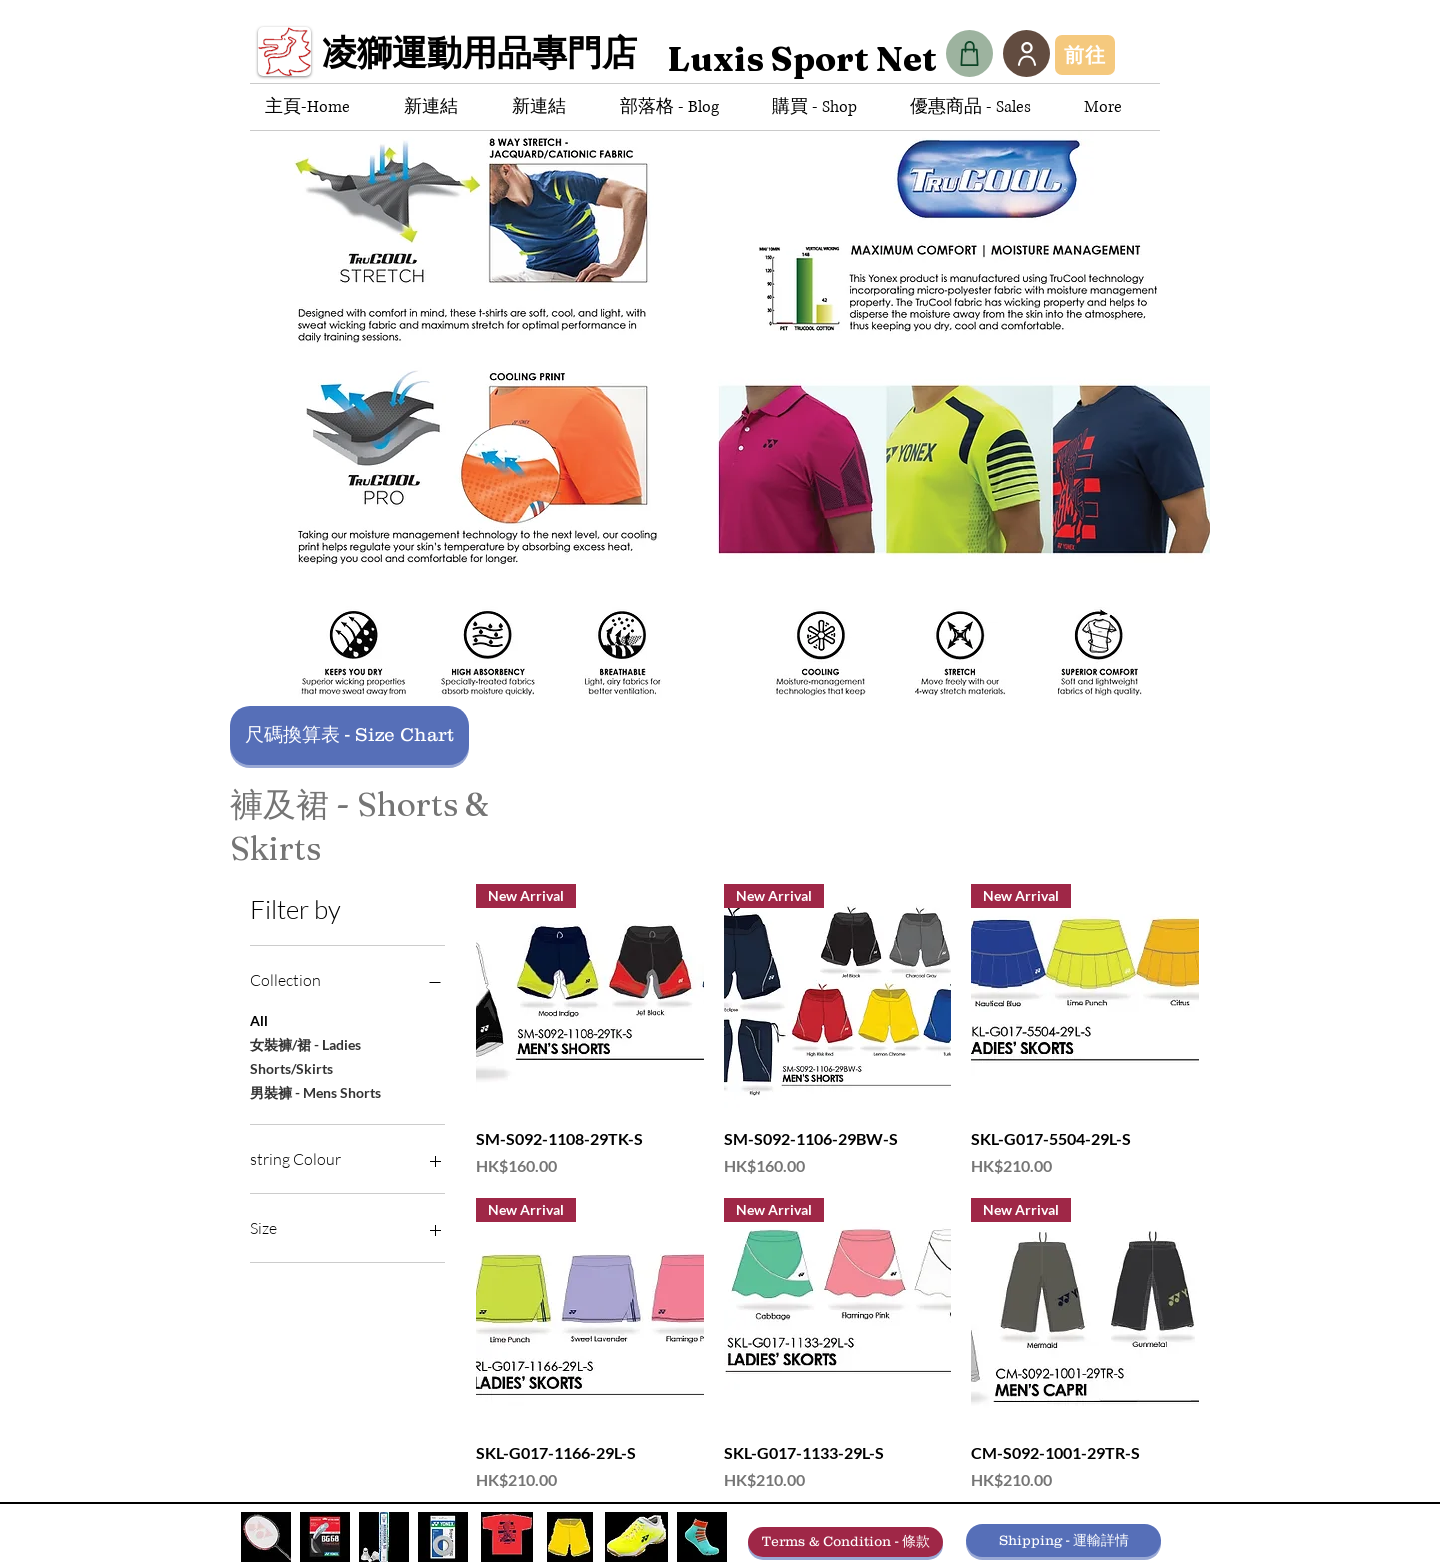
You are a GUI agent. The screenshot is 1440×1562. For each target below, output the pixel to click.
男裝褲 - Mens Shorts (315, 1091)
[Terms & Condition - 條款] (845, 1542)
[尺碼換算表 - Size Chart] (349, 735)
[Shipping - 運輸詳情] (1063, 1540)
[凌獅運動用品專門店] (487, 58)
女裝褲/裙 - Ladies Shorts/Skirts (305, 1055)
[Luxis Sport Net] (802, 58)
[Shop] (969, 53)
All (259, 1019)
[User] (1026, 53)
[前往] (1085, 55)
